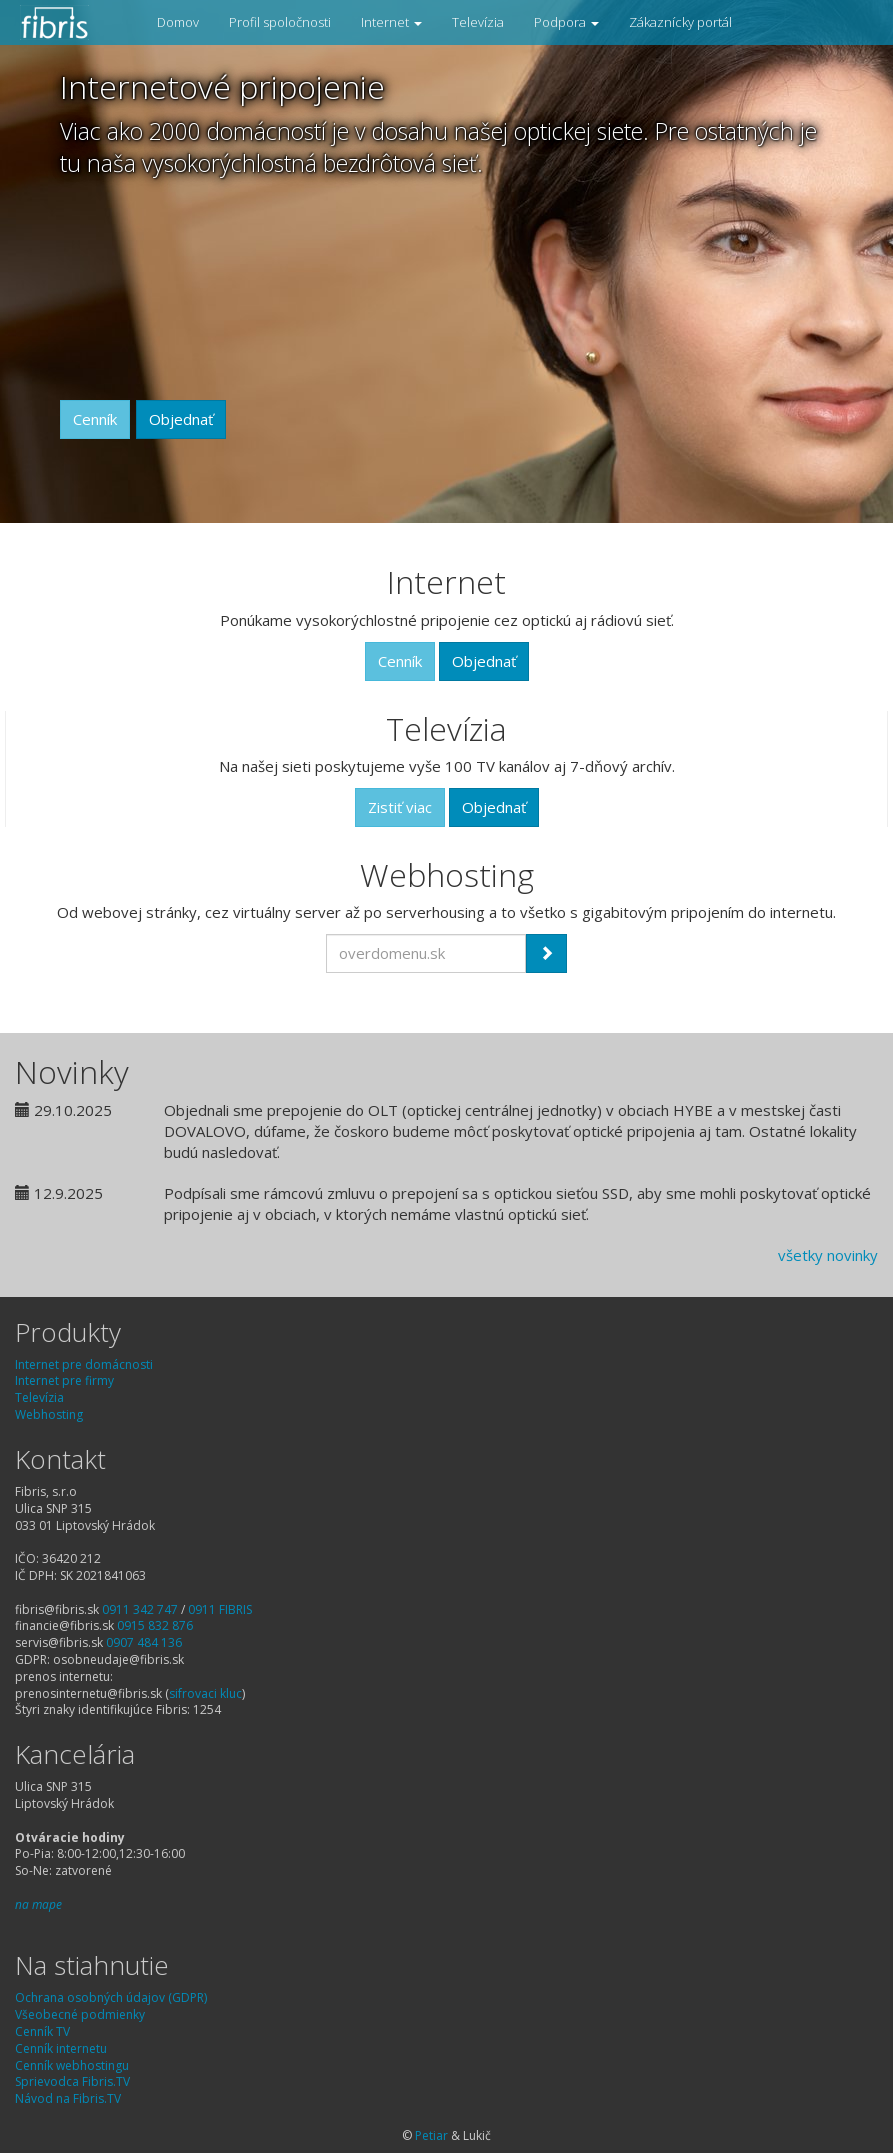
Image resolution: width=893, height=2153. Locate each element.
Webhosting (49, 1414)
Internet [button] (391, 22)
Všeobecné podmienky (80, 2014)
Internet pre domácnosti (84, 1364)
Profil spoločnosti (280, 22)
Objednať (181, 419)
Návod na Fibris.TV (68, 2098)
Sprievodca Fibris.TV (72, 2081)
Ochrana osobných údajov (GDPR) (111, 1997)
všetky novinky (828, 1255)
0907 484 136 (144, 1642)
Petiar (431, 2135)
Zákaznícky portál (680, 22)
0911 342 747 (140, 1609)
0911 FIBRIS (220, 1609)
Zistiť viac (400, 807)
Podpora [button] (566, 22)
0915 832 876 (155, 1625)
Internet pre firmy (64, 1380)
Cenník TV (42, 2031)
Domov (178, 22)
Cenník (95, 419)
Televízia (478, 22)
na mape (38, 1904)
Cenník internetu (61, 2048)
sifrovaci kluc (205, 1693)
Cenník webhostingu (72, 2065)
